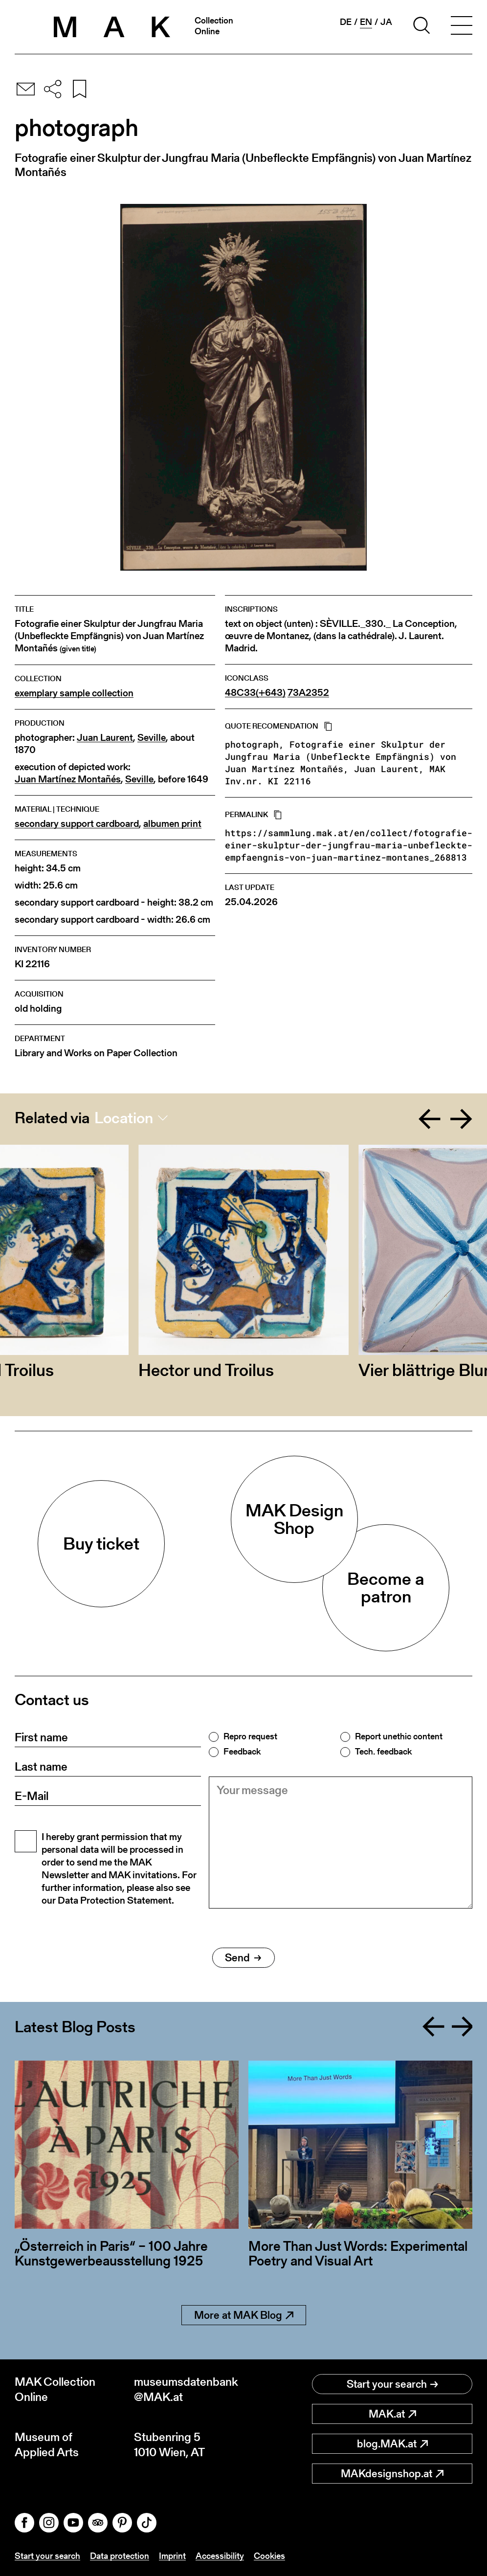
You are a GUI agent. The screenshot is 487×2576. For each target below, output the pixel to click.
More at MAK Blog (243, 2315)
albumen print (172, 824)
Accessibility (220, 2556)
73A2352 (308, 693)
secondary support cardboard (77, 824)
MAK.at (392, 2413)
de (346, 22)
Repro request (250, 1736)
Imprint (172, 2556)
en (366, 22)
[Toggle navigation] (461, 27)
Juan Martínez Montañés (68, 779)
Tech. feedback (383, 1751)
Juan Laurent (105, 738)
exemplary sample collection (74, 693)
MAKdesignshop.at (392, 2473)
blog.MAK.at (392, 2443)
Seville (151, 738)
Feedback (242, 1751)
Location (123, 1118)
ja (386, 22)
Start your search (392, 2384)
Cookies (269, 2556)
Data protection (119, 2556)
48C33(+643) (255, 693)
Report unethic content (399, 1736)
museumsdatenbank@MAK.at (186, 2389)
